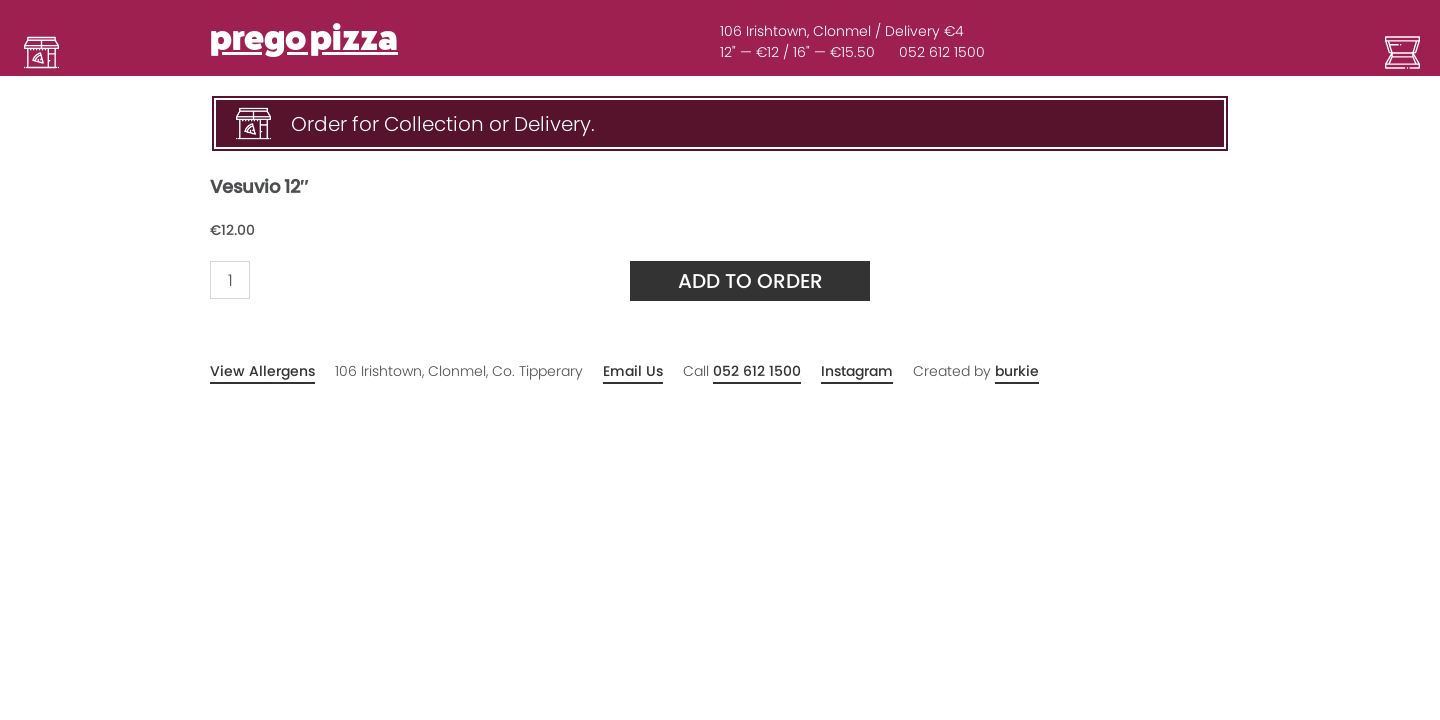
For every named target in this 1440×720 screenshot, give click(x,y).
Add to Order (750, 281)
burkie (1017, 371)
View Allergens (262, 371)
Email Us (633, 371)
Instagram (857, 371)
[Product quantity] (230, 280)
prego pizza (304, 38)
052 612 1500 (942, 52)
